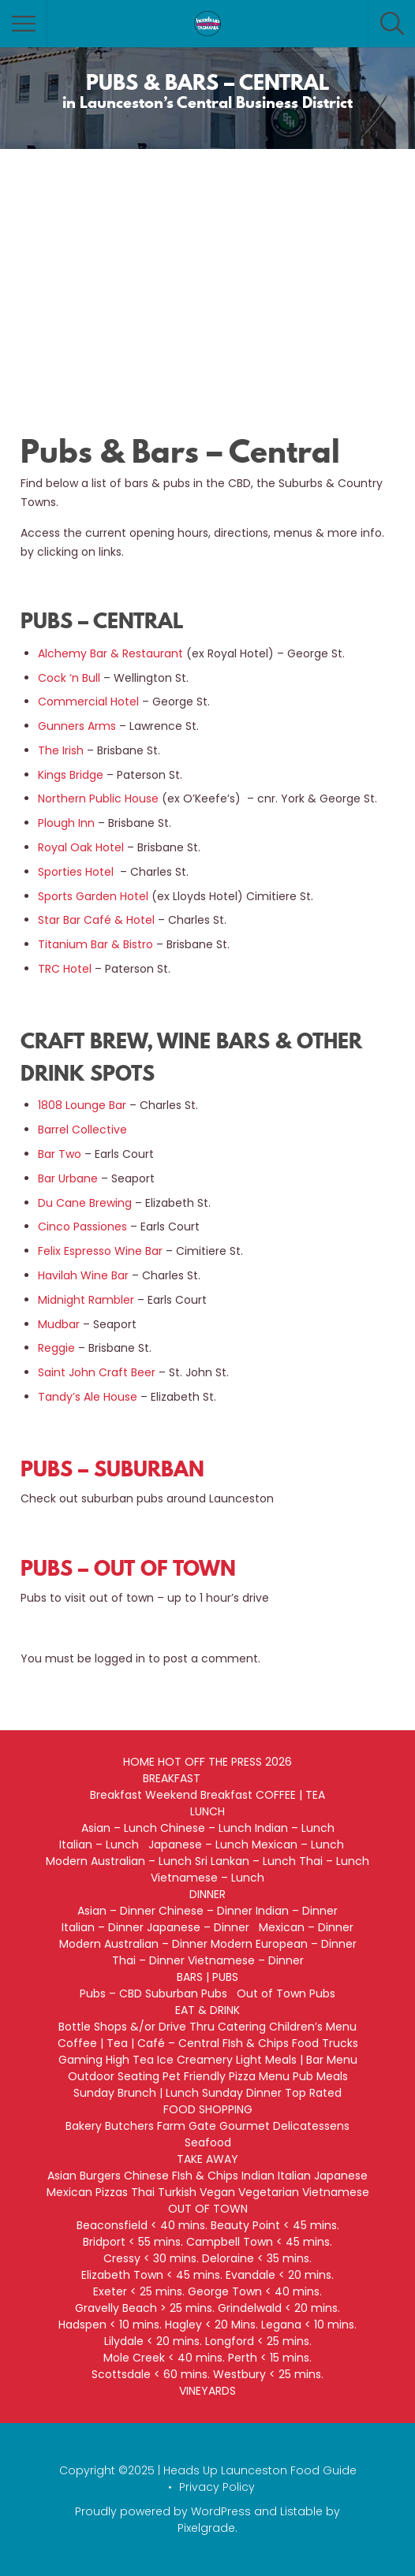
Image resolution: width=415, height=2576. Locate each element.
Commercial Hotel (88, 701)
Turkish (177, 2192)
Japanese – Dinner (201, 1927)
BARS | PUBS (207, 1977)
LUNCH (207, 1811)
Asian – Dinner (116, 1911)
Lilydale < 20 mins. (153, 2341)
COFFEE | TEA (290, 1795)
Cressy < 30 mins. (151, 2258)
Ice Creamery (195, 2060)
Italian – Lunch (102, 1844)
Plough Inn (66, 823)
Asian (62, 2175)
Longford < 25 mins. (258, 2341)
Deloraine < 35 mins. (257, 2258)
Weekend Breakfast (198, 1795)
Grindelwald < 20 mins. (279, 2308)
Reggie (56, 1348)
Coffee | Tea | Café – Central (138, 2043)
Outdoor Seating (113, 2076)
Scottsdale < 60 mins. (151, 2374)
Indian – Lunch (295, 1828)
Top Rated (313, 2093)
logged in (120, 1658)
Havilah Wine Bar (83, 1275)
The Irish (61, 750)
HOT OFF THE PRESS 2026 (225, 1762)
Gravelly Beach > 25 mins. (145, 2308)
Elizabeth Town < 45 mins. (151, 2275)
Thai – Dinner (148, 1960)
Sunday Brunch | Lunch (136, 2093)
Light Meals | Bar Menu (296, 2060)
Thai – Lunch (334, 1861)
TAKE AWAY (207, 2159)
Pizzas (111, 2192)
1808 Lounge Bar (83, 1105)
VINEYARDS (207, 2391)
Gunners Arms (77, 726)
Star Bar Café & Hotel (96, 920)
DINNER (207, 1894)
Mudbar (59, 1324)
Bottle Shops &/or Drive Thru (136, 2026)
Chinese (146, 2175)
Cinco (54, 1226)
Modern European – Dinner (284, 1944)
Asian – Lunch (119, 1828)
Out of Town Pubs (286, 1993)
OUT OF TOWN (208, 2209)
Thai (143, 2192)
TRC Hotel (65, 969)
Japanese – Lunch (198, 1844)
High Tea (130, 2060)
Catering (242, 2026)
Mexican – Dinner (306, 1927)
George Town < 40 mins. (255, 2291)
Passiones (98, 1226)
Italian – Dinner (103, 1927)
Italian (294, 2175)
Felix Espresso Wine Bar (100, 1251)
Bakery (83, 2126)
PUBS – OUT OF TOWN (128, 1568)
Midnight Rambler (86, 1300)
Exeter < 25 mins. (139, 2291)
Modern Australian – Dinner (133, 1944)
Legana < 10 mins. (309, 2324)
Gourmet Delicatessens (284, 2126)
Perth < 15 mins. (270, 2358)
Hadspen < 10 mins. (110, 2324)
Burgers (100, 2175)
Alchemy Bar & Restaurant (110, 653)
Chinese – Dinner (205, 1911)
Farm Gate (186, 2126)
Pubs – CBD (111, 1993)
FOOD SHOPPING (207, 2109)
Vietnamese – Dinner (246, 1960)
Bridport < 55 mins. (133, 2242)
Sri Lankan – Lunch (245, 1861)
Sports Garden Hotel (93, 896)
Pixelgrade (206, 2528)
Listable (301, 2511)
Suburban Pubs (189, 1993)
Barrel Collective (82, 1129)
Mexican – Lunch (304, 1844)
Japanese (341, 2175)
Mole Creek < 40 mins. (164, 2358)
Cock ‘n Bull (69, 678)
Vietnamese (335, 2192)
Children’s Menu (313, 2026)
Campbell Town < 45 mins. (259, 2242)
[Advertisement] (207, 267)
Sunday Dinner (242, 2093)
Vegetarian (268, 2192)
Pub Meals (320, 2076)
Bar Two (59, 1154)
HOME (139, 1762)
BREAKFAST (171, 1778)
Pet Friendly (194, 2076)
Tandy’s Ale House (87, 1397)
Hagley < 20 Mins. (211, 2324)
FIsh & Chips (255, 2043)
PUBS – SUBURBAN (112, 1468)
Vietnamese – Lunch (207, 1877)
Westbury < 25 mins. (268, 2374)
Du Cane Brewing (85, 1203)
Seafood (208, 2142)
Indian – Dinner (297, 1911)
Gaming (80, 2060)
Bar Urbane (68, 1178)
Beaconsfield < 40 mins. (142, 2225)
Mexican (69, 2192)
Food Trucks (325, 2043)
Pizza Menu (259, 2076)
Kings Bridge (70, 775)
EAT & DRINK (207, 2010)
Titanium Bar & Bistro (95, 944)
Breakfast (116, 1795)
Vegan (217, 2192)
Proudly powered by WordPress (163, 2511)
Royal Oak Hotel (81, 847)
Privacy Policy (217, 2487)
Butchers (129, 2126)
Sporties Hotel (76, 872)
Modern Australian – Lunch (119, 1861)
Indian (258, 2175)
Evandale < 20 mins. (280, 2275)
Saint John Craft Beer (96, 1372)
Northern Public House (98, 798)
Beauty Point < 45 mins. (275, 2225)
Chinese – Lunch (206, 1828)
